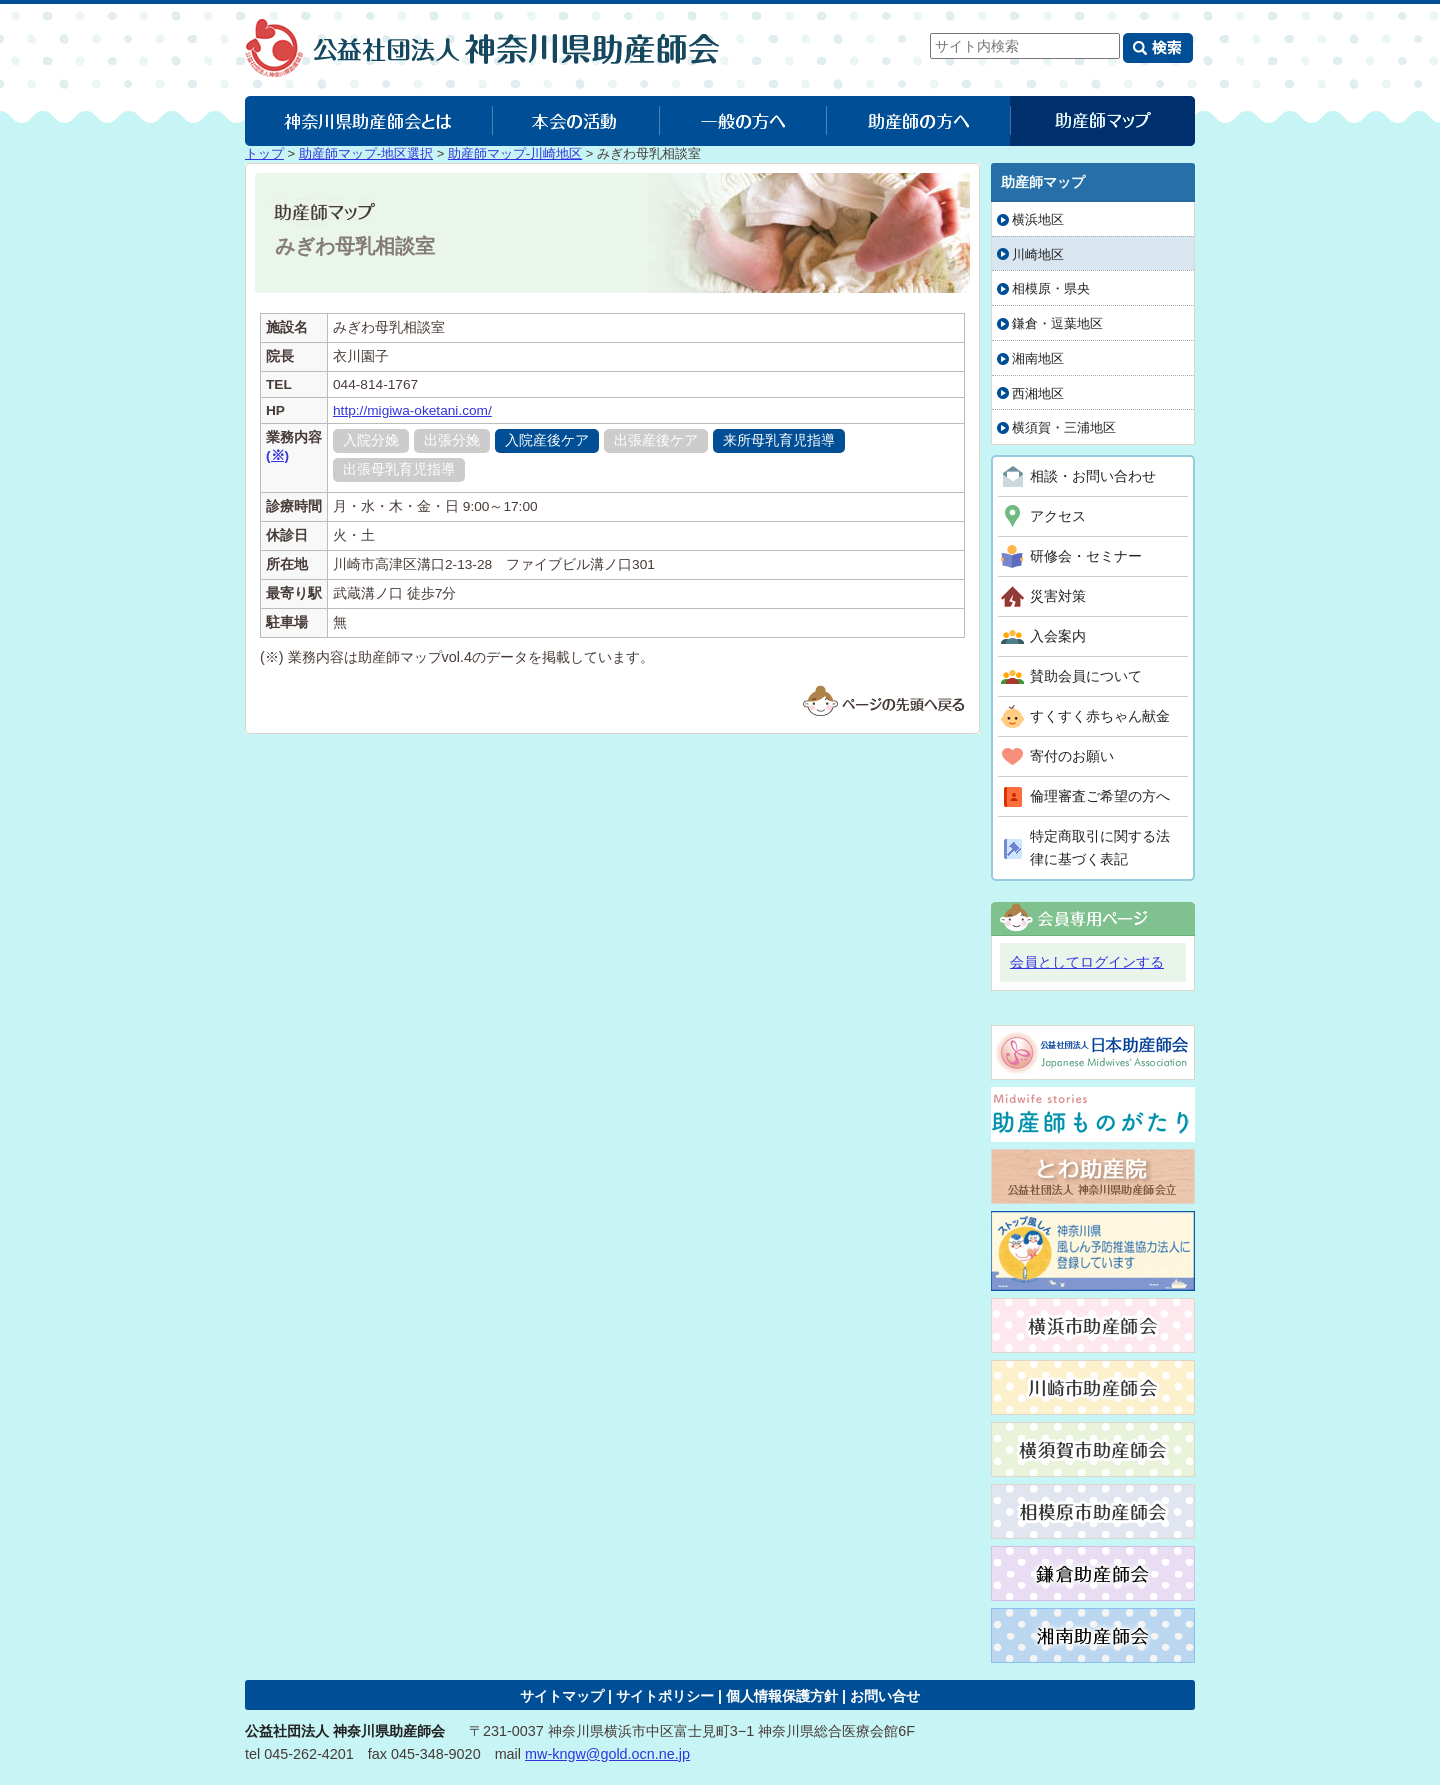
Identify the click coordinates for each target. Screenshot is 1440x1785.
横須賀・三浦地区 (1064, 427)
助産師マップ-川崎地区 (515, 153)
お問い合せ (885, 1696)
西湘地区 (1038, 393)
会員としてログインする (1087, 962)
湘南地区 (1038, 358)
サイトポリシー (665, 1696)
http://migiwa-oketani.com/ (412, 410)
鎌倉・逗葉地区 (1057, 323)
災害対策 (1058, 596)
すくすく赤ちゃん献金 (1100, 716)
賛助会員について (1086, 676)
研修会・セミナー (1086, 556)
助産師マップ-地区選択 (366, 153)
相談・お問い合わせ (1093, 476)
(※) (277, 455)
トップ (264, 153)
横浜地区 (1038, 219)
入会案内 (1058, 636)
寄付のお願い (1072, 756)
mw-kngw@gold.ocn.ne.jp (607, 1754)
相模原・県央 (1051, 288)
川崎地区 (1038, 254)
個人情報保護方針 (782, 1696)
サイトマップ (562, 1696)
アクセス (1058, 516)
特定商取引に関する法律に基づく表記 (1100, 847)
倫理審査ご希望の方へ (1100, 796)
